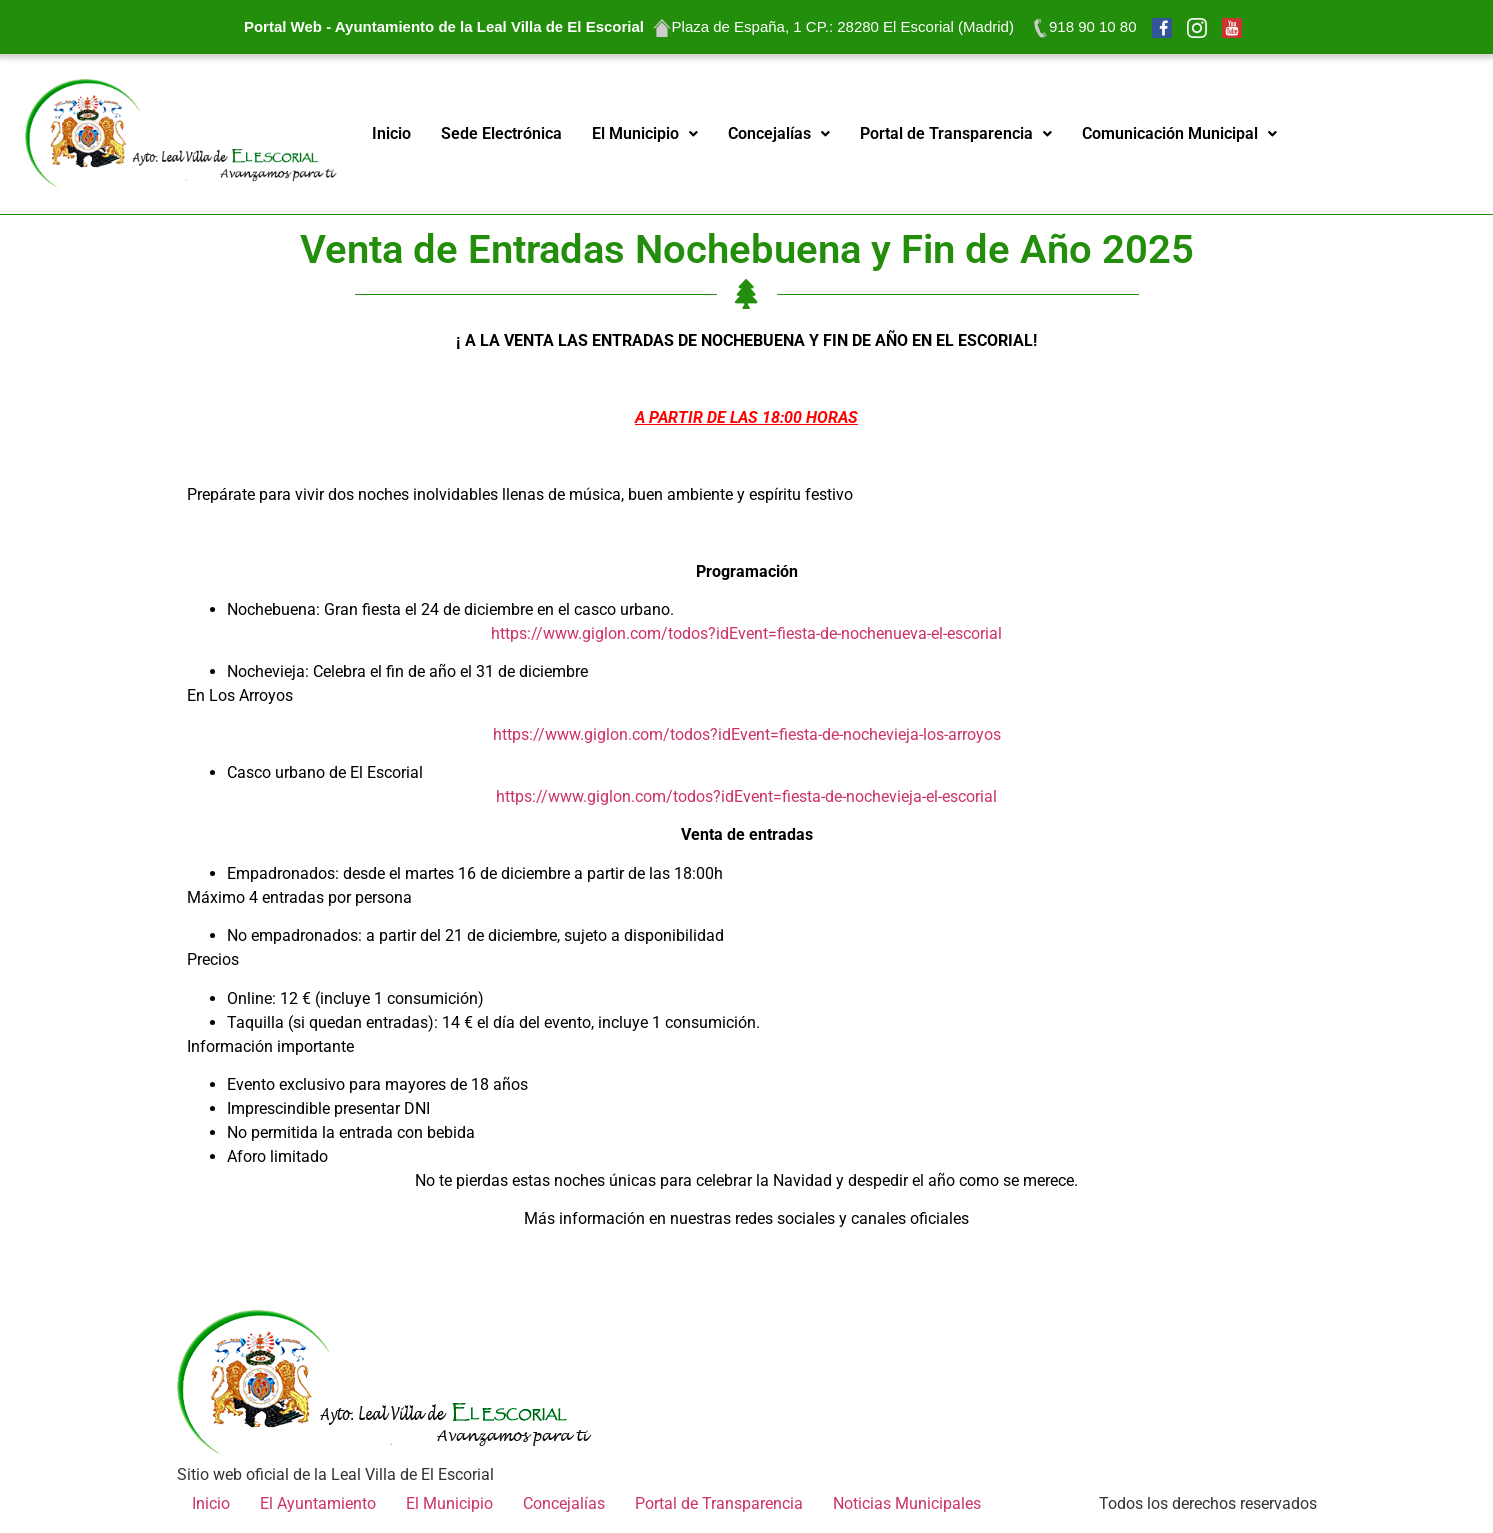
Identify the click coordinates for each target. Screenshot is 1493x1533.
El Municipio (645, 133)
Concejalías (779, 133)
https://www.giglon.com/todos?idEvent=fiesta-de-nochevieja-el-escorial (746, 796)
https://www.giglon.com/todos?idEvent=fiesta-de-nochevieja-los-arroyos (747, 734)
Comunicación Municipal (1179, 133)
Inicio (391, 133)
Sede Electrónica (501, 133)
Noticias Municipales (907, 1503)
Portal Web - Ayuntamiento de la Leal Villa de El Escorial (444, 26)
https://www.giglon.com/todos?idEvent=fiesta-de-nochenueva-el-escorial (746, 633)
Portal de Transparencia (956, 133)
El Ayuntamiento (318, 1503)
